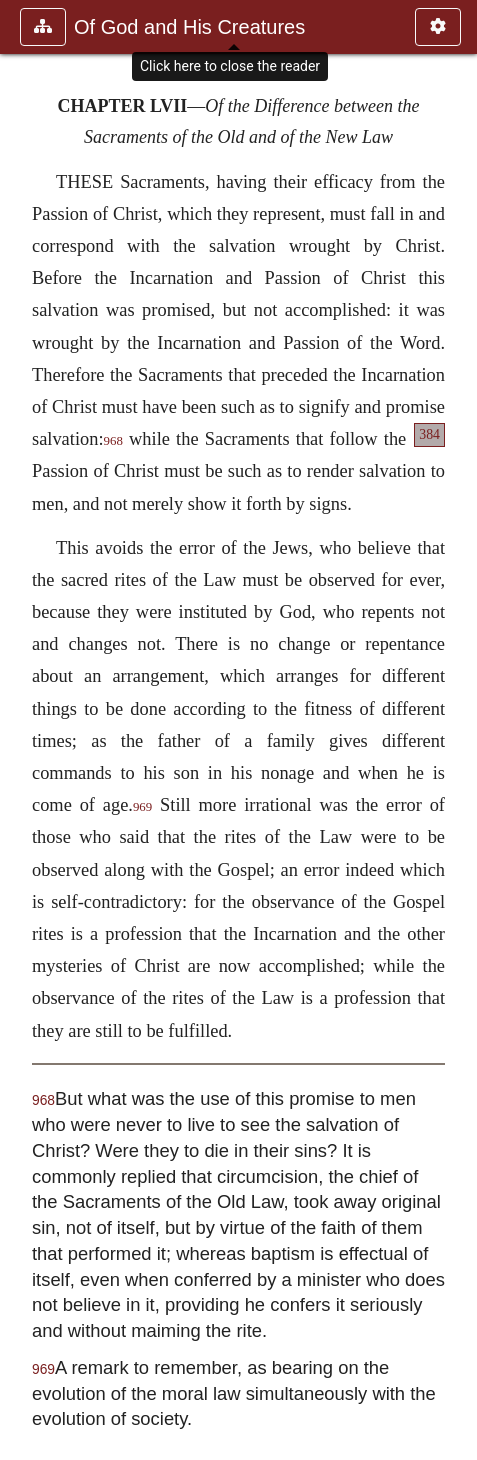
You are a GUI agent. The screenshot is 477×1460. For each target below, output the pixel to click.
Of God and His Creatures (189, 27)
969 (142, 807)
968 (113, 441)
